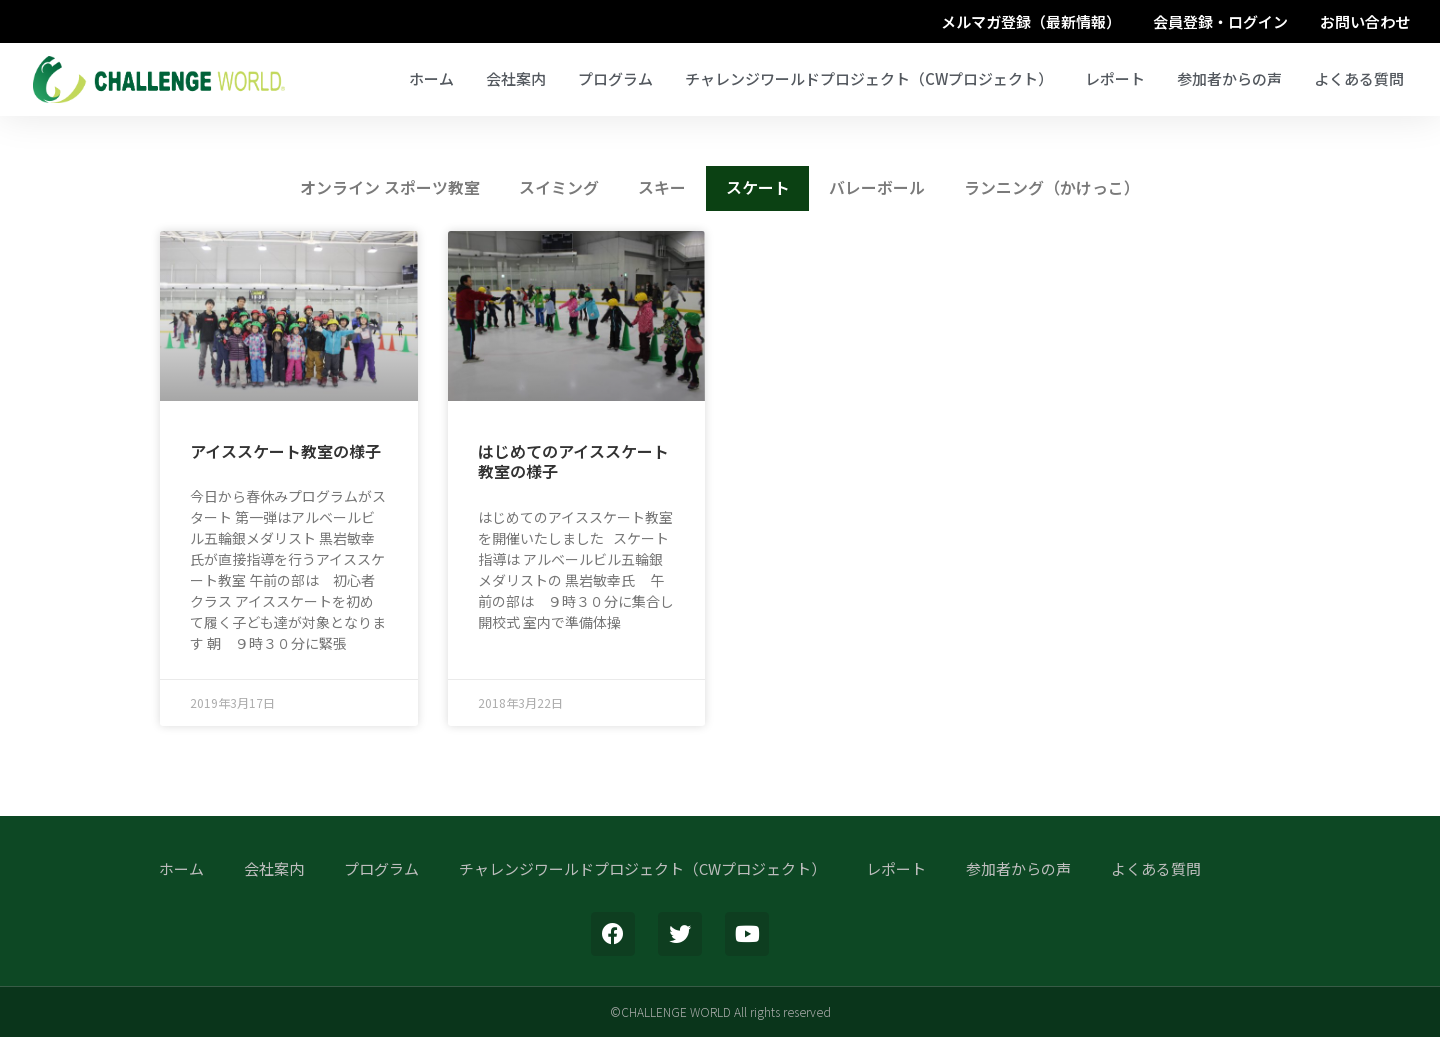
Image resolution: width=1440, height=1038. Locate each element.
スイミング (558, 189)
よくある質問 (1359, 78)
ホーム (431, 78)
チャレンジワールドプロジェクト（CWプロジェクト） (869, 78)
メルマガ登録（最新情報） (1031, 21)
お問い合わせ (1365, 21)
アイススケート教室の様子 (285, 452)
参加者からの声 (1229, 78)
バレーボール (878, 189)
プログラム (615, 78)
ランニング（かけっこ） (1054, 189)
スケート (758, 189)
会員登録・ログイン (1220, 21)
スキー (662, 189)
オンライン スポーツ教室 (388, 189)
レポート (1115, 78)
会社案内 (516, 78)
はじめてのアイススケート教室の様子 (573, 462)
